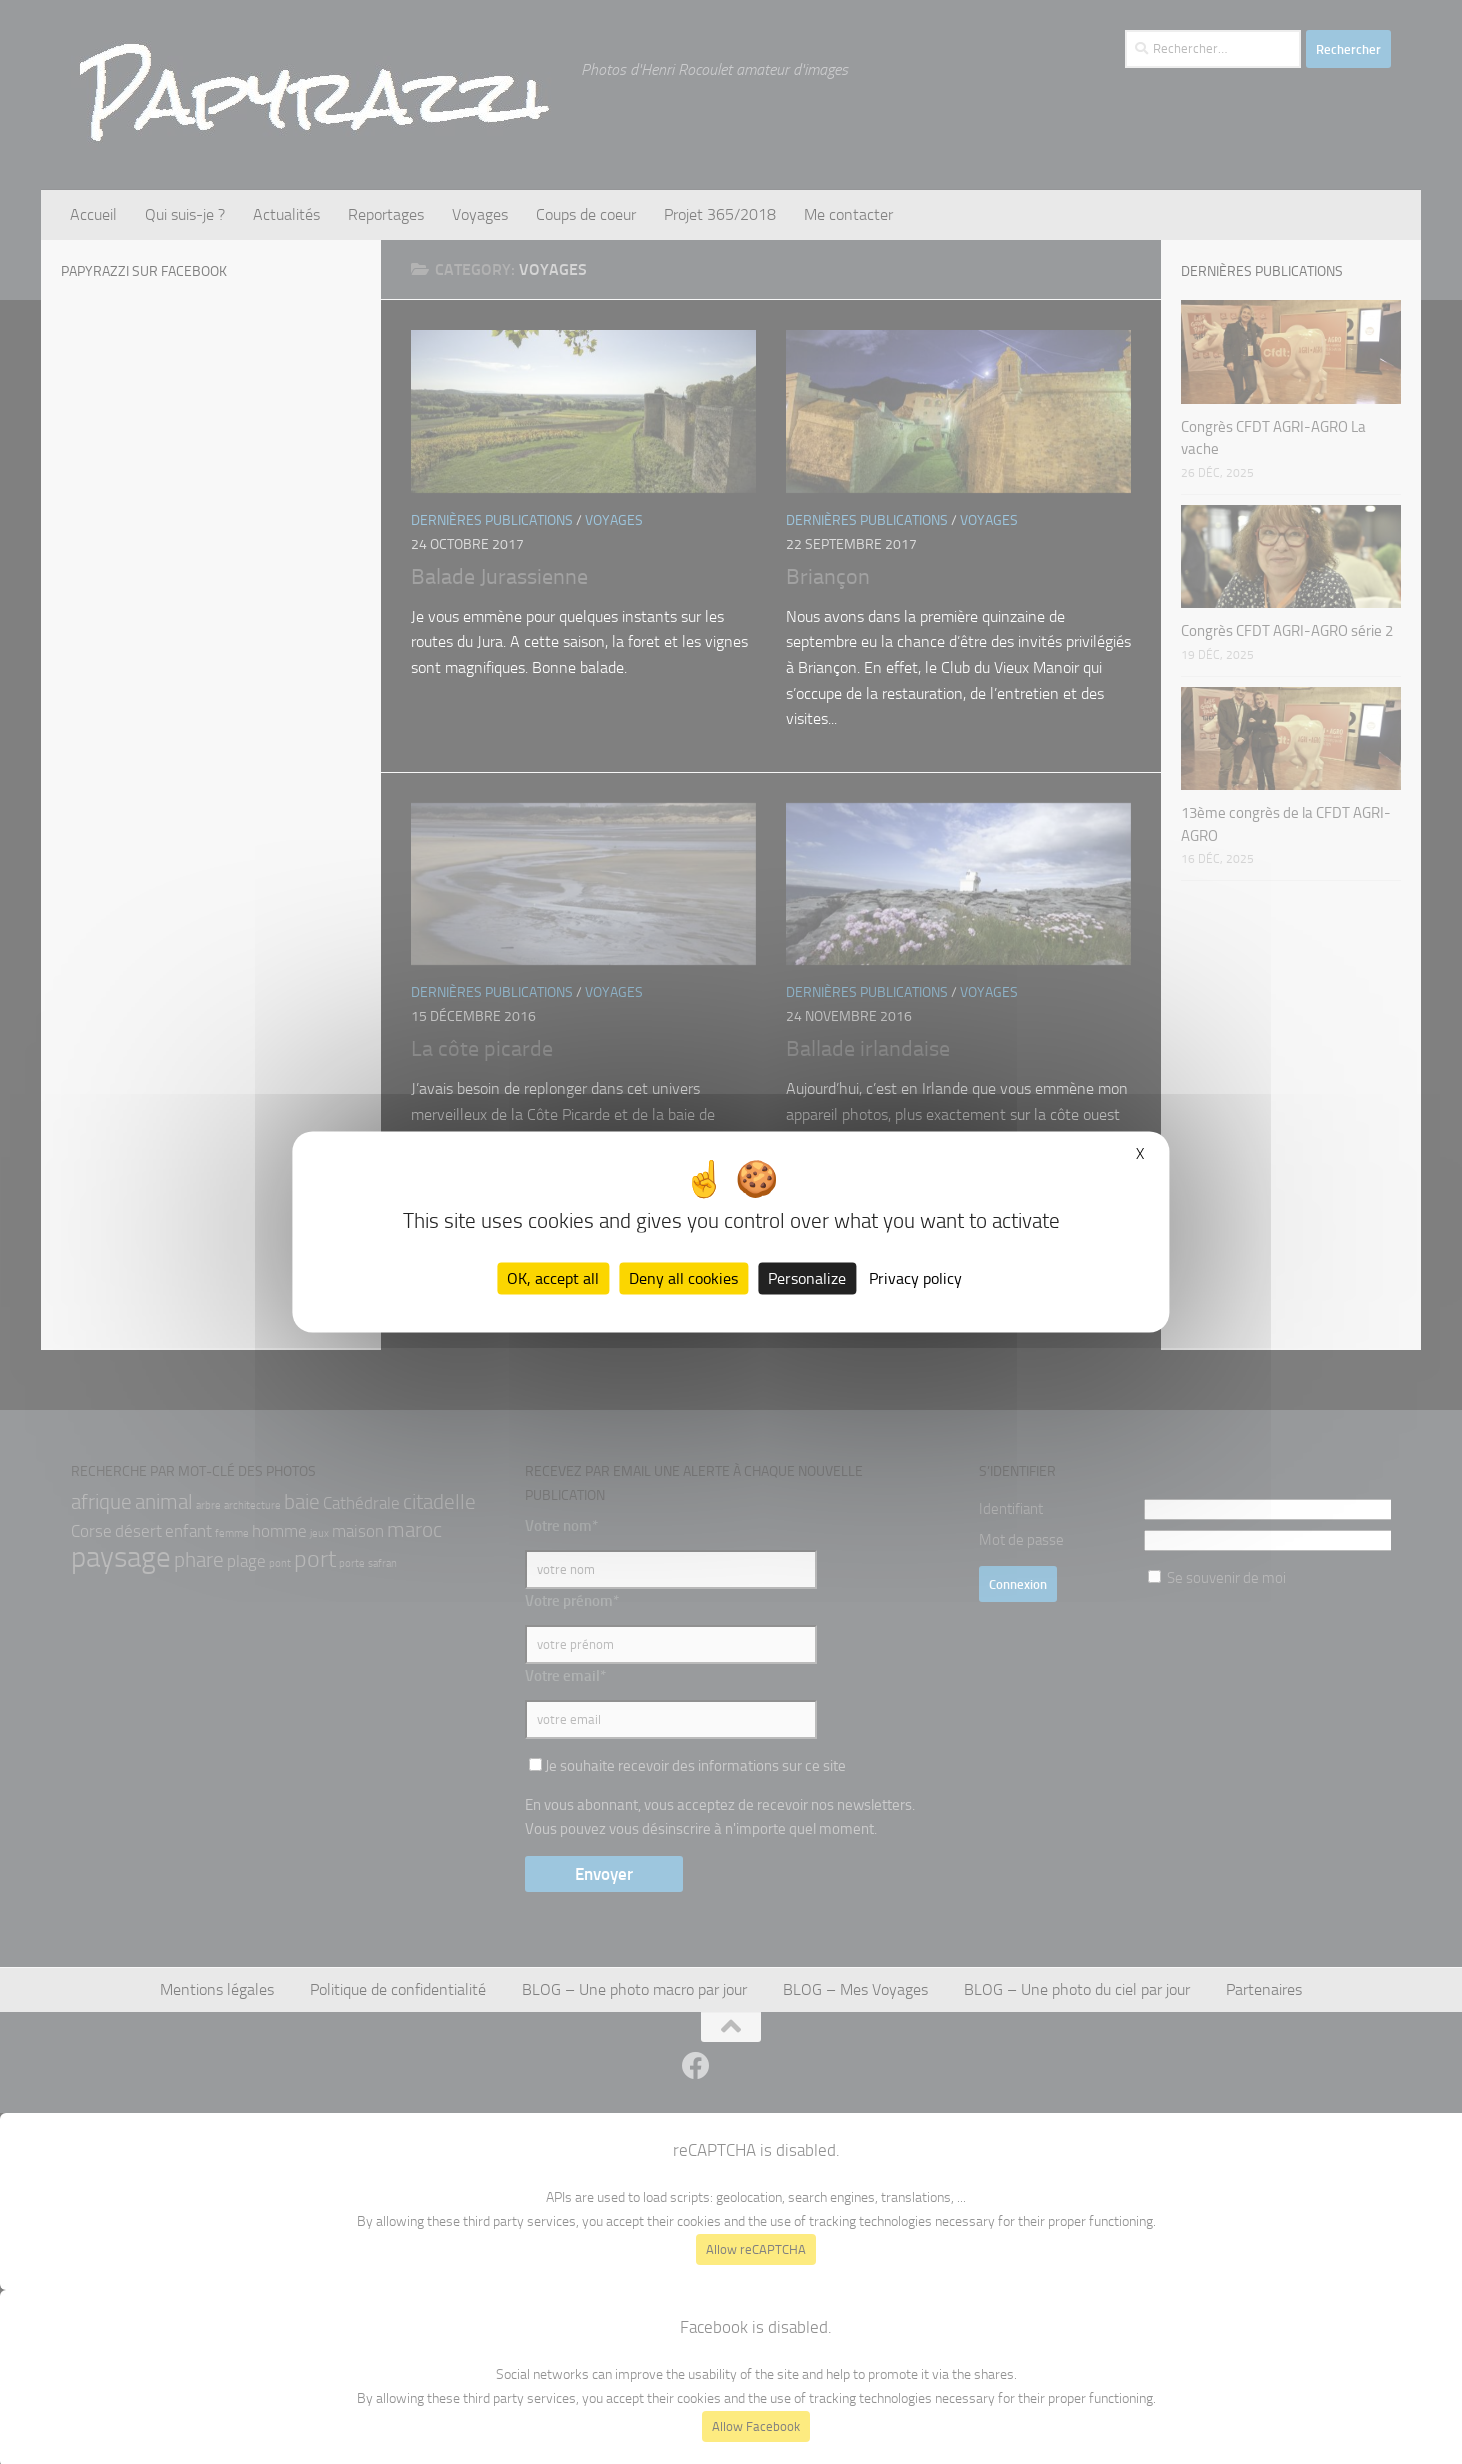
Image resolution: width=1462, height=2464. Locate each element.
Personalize (807, 1278)
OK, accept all (553, 1278)
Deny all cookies (683, 1278)
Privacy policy (915, 1278)
